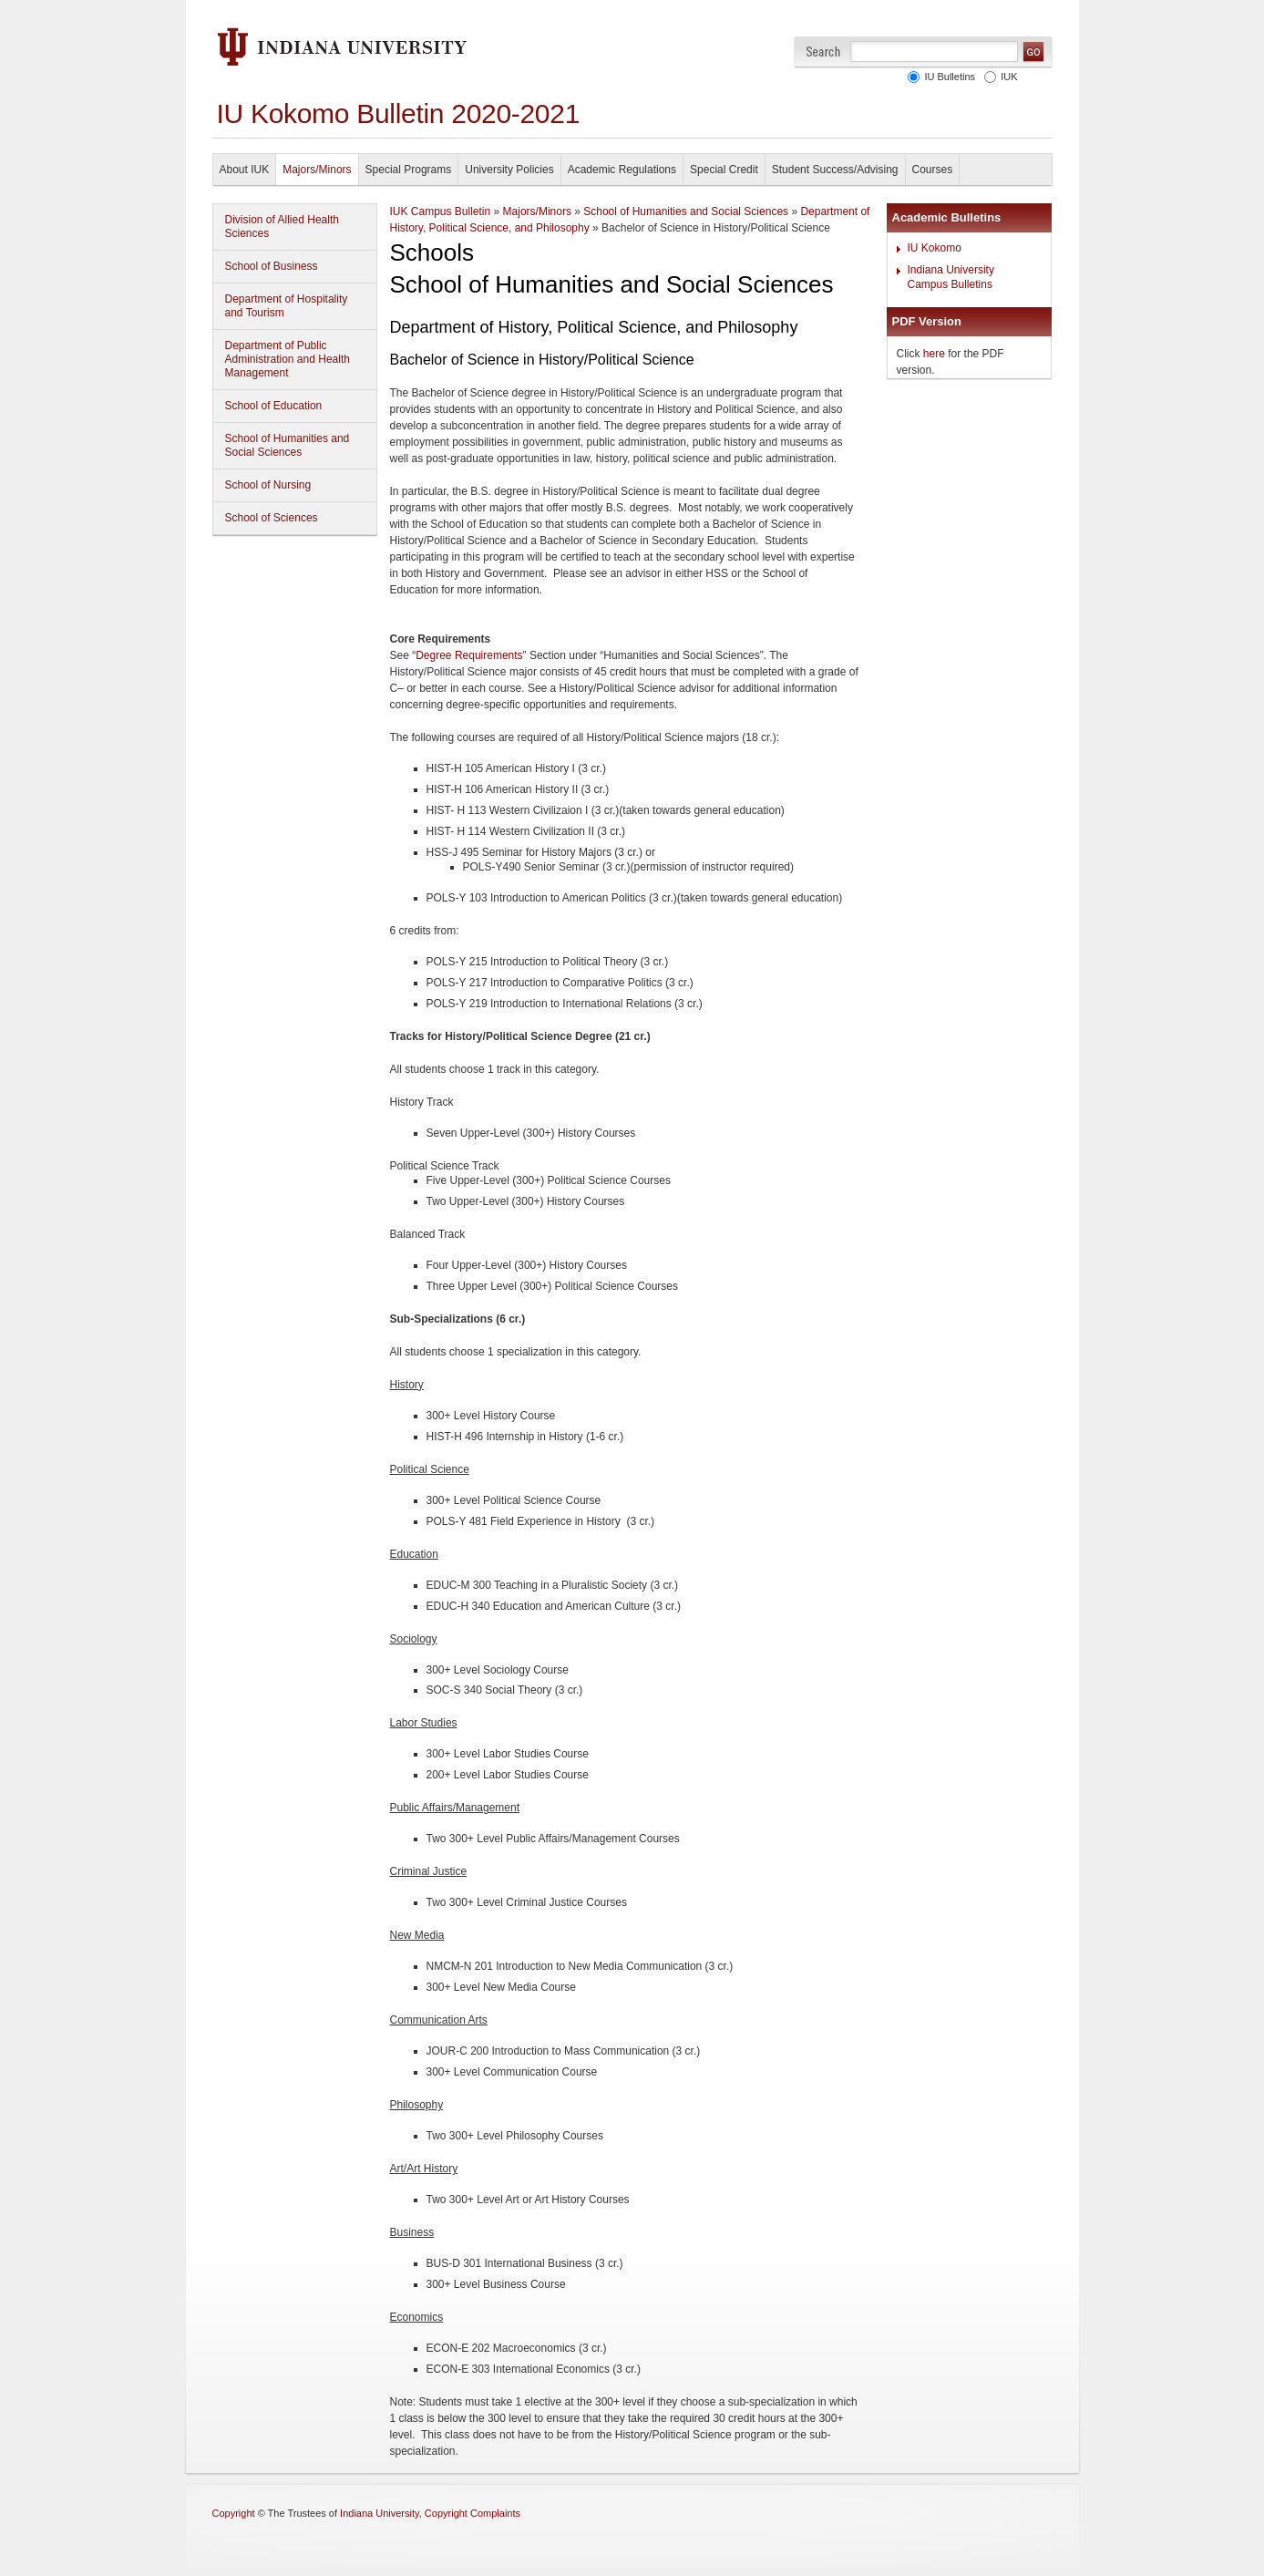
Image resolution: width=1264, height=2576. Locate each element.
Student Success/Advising (835, 169)
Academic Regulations (622, 169)
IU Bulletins (947, 76)
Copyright (233, 2513)
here (934, 353)
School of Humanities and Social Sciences (287, 445)
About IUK (245, 169)
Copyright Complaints (472, 2513)
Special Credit (724, 169)
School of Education (274, 405)
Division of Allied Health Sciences (282, 226)
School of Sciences (271, 517)
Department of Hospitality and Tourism (286, 306)
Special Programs (408, 169)
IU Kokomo (934, 248)
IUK (1006, 76)
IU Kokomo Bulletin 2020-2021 (399, 113)
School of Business (271, 266)
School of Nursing (268, 485)
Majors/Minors (317, 169)
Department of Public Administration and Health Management (287, 359)
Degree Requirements (469, 655)
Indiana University (379, 2513)
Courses (932, 169)
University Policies (509, 169)
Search (823, 51)
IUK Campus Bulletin (440, 211)
